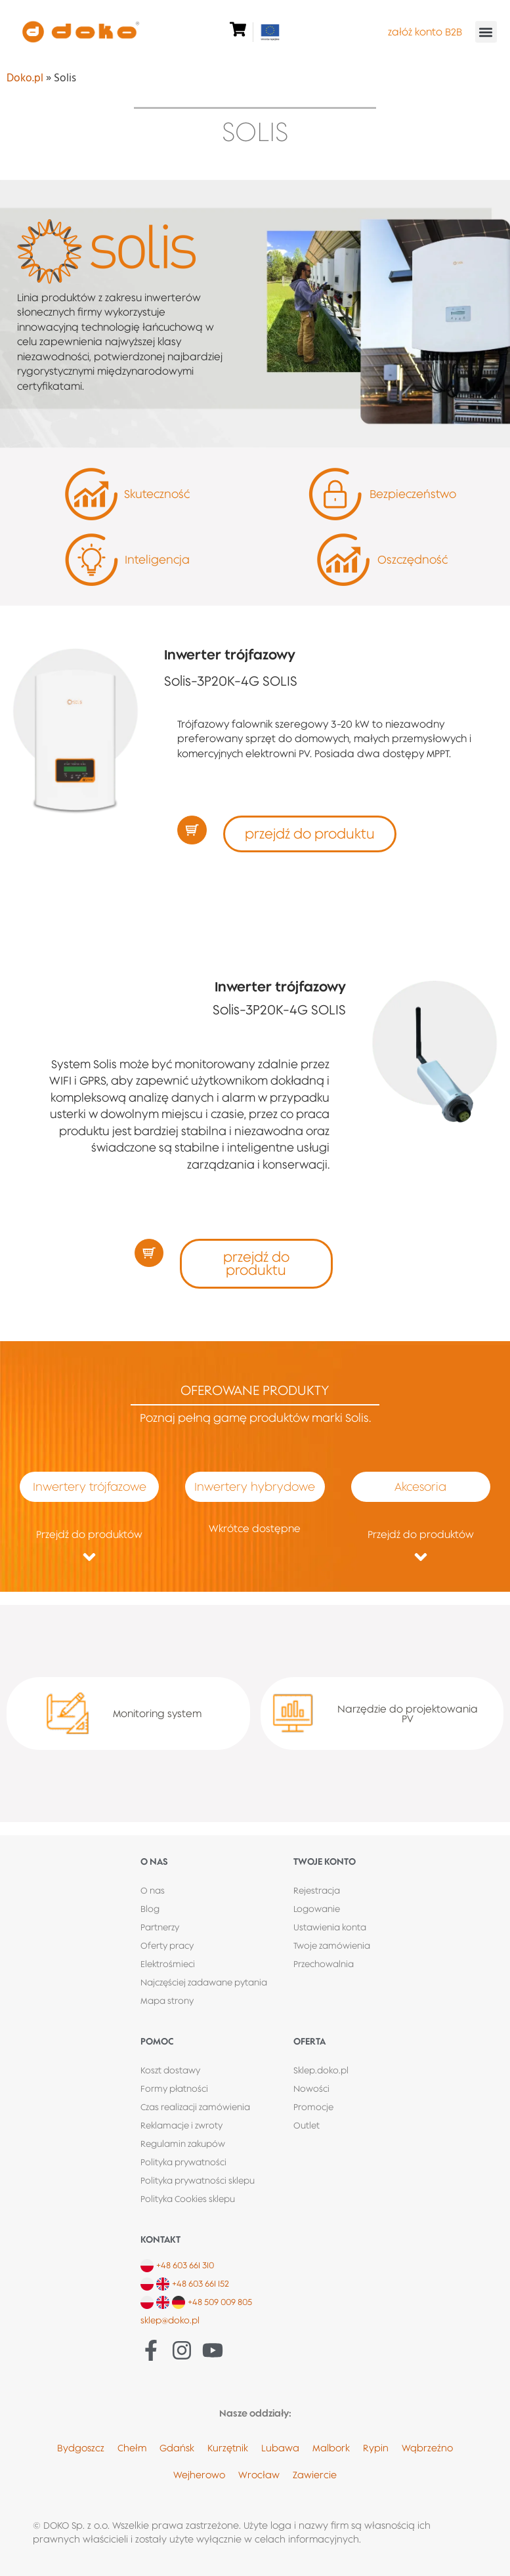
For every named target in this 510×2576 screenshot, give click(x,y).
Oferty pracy (167, 1945)
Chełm (131, 2447)
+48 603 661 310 (185, 2265)
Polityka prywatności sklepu (197, 2180)
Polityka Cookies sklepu (187, 2198)
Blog (149, 1908)
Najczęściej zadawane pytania (203, 1982)
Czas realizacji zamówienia (195, 2107)
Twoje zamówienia (331, 1945)
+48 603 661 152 (200, 2283)
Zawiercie (315, 2474)
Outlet (306, 2125)
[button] (486, 32)
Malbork (331, 2447)
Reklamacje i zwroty (181, 2125)
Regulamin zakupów (182, 2143)
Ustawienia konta (329, 1927)
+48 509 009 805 (220, 2301)
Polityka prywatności (183, 2162)
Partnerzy (159, 1927)
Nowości (311, 2088)
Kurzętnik (227, 2447)
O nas (152, 1890)
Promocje (313, 2107)
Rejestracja (316, 1890)
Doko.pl (25, 78)
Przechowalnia (323, 1964)
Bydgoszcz (80, 2447)
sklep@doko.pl (170, 2320)
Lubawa (280, 2447)
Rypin (376, 2447)
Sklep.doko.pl (321, 2070)
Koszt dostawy (170, 2070)
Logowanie (316, 1908)
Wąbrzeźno (427, 2447)
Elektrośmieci (167, 1964)
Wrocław (259, 2474)
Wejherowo (199, 2474)
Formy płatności (174, 2088)
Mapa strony (167, 2000)
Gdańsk (176, 2447)
